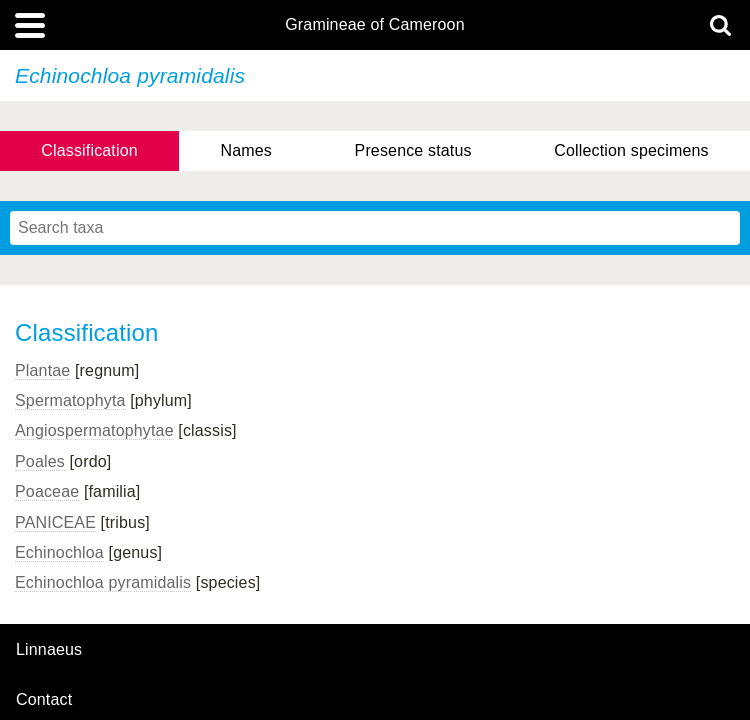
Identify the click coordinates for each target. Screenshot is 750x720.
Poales (40, 461)
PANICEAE (55, 522)
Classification (89, 150)
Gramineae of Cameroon (374, 25)
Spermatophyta (70, 400)
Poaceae (47, 491)
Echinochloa (59, 552)
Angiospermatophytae (94, 430)
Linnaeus (49, 650)
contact (44, 699)
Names (245, 150)
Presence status (413, 150)
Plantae (42, 370)
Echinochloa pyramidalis (103, 582)
